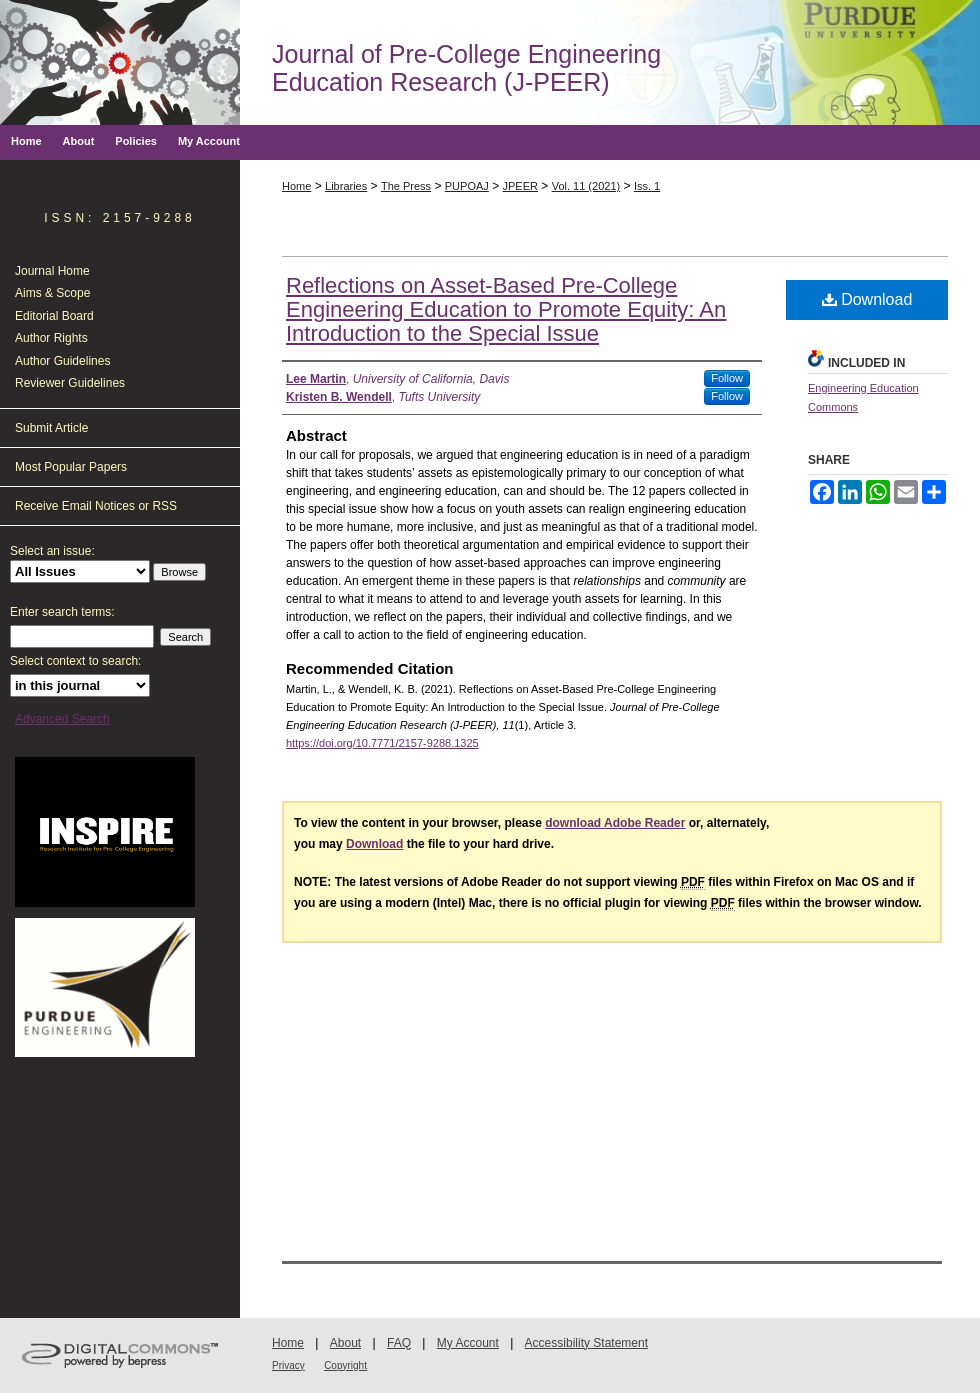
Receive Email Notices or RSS (96, 506)
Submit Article (51, 428)
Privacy (288, 1365)
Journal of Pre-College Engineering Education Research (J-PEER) (466, 68)
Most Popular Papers (71, 467)
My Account (468, 1343)
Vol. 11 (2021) (586, 186)
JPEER (520, 186)
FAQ (399, 1343)
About (345, 1343)
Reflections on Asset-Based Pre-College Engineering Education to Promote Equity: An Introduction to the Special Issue (506, 309)
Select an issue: (52, 551)
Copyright (345, 1365)
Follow (727, 378)
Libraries (346, 186)
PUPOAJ (467, 186)
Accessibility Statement (586, 1343)
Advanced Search (62, 719)
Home (296, 186)
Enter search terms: (62, 612)
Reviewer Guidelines (70, 383)
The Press (406, 186)
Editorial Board (54, 316)
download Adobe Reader (615, 823)
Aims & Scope (52, 293)
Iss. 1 (647, 186)
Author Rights (51, 338)
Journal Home (52, 271)
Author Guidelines (62, 361)
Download (867, 299)
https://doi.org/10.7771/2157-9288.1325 (382, 743)
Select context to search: (75, 661)
